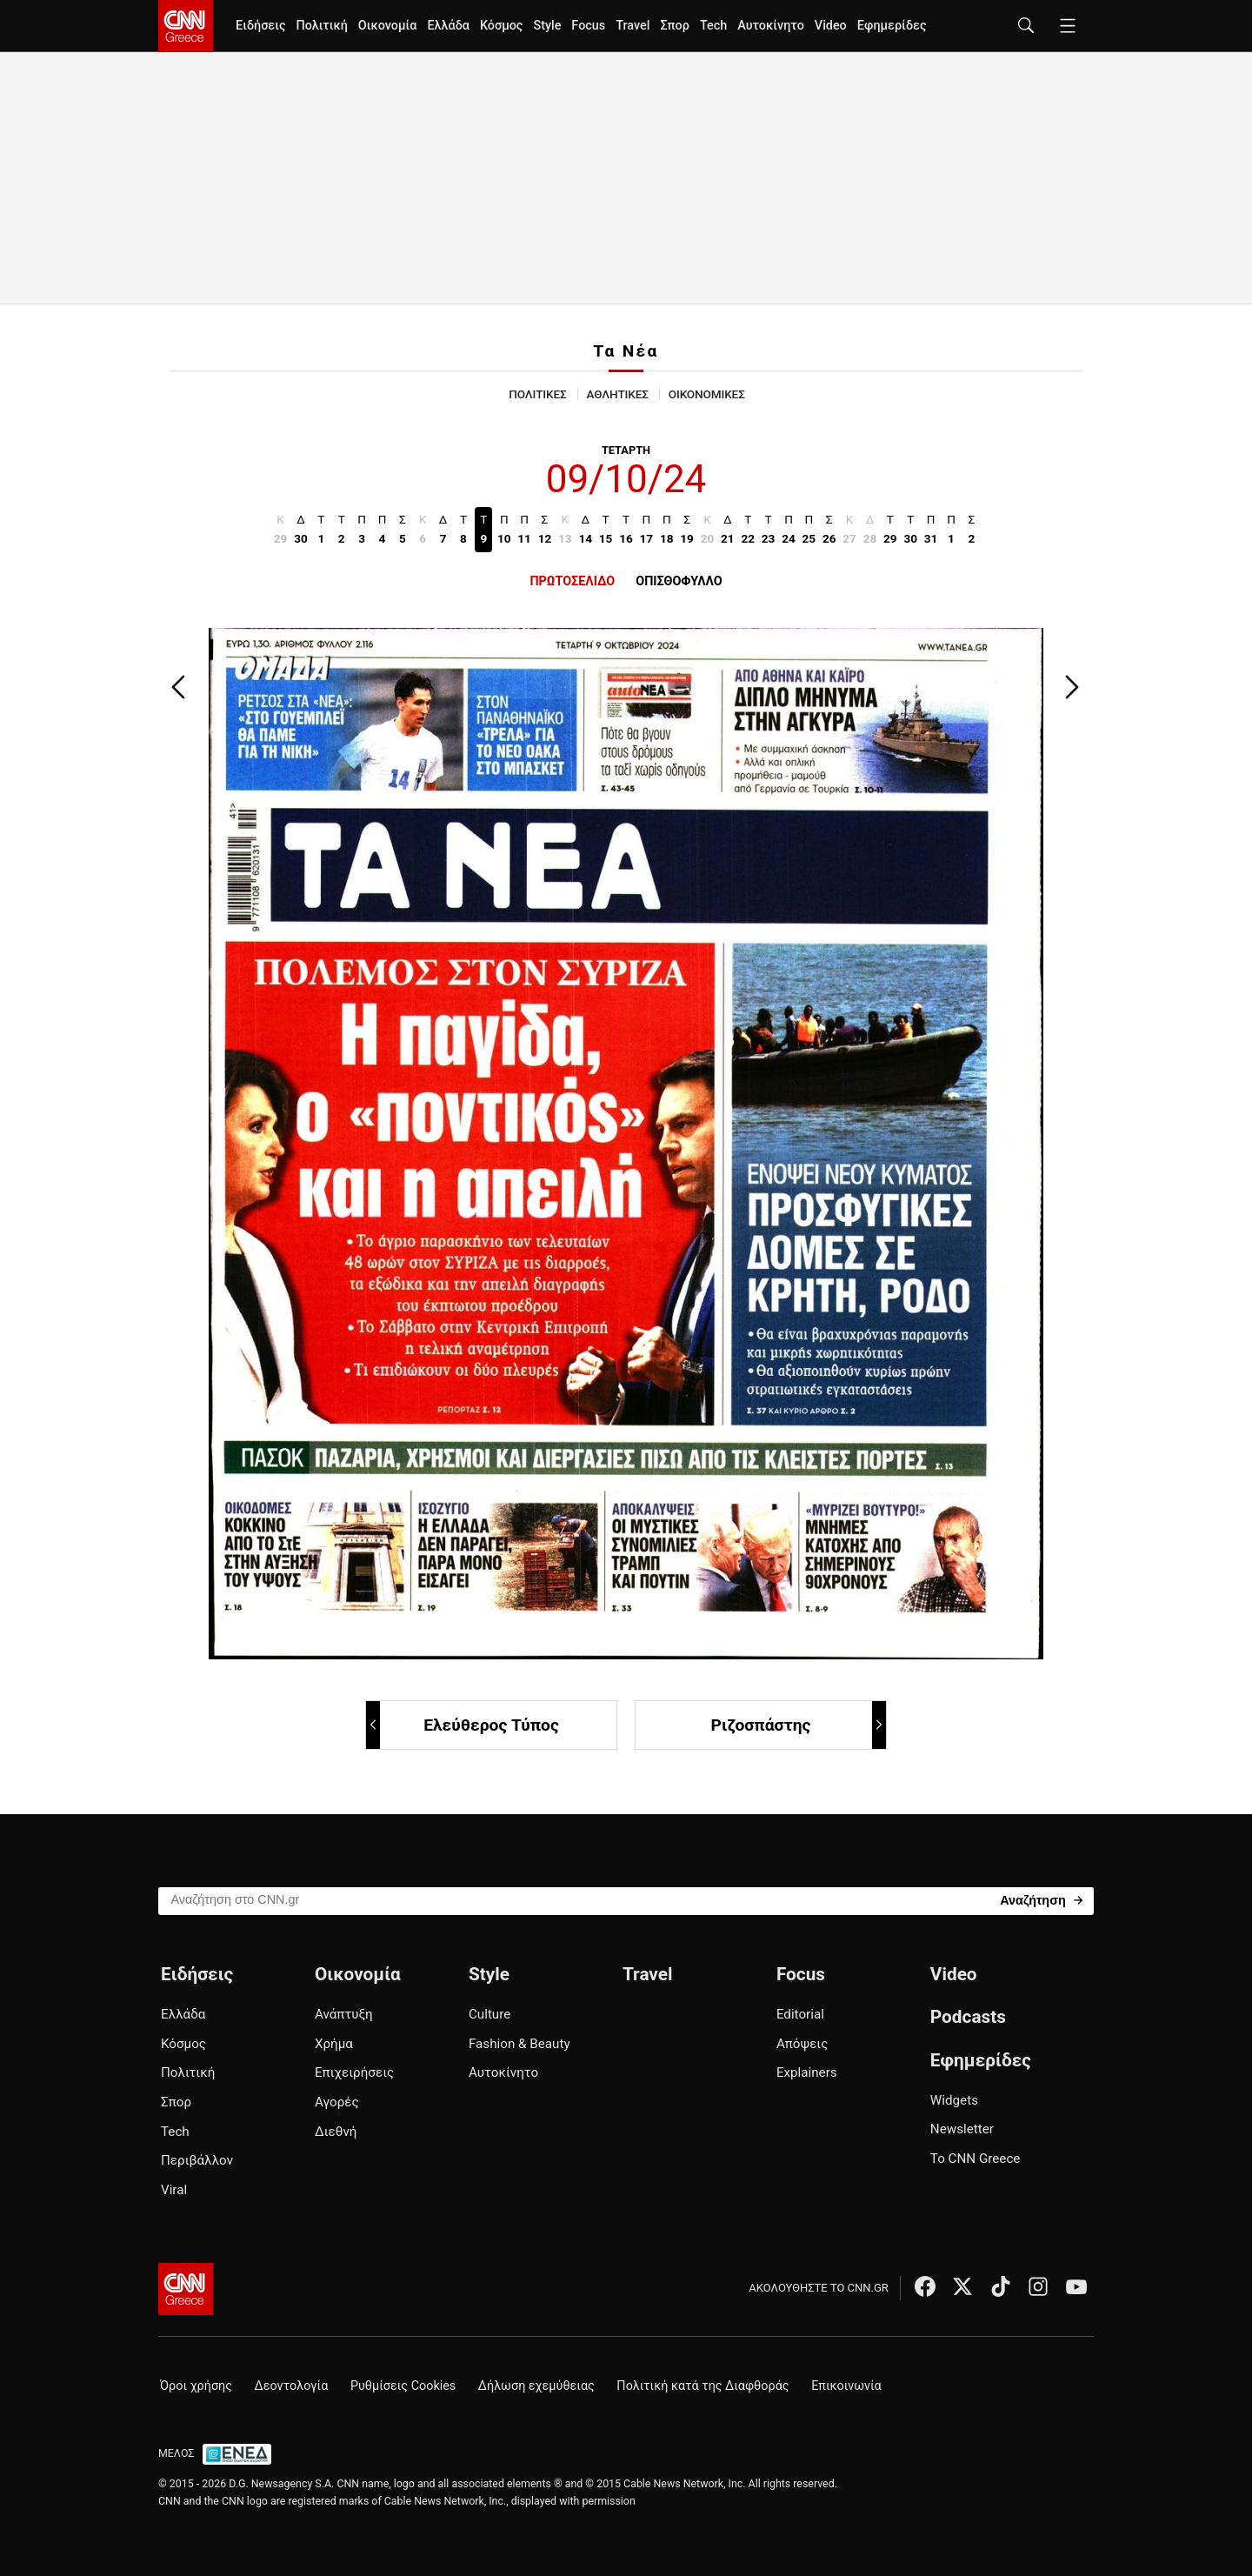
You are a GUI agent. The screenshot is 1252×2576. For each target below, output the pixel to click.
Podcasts (968, 2016)
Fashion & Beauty (519, 2044)
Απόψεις (802, 2044)
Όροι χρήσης (196, 2386)
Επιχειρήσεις (354, 2072)
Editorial (800, 2014)
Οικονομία (387, 25)
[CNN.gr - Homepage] (185, 26)
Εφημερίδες (892, 25)
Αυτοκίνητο (770, 25)
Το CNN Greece (975, 2158)
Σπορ (674, 25)
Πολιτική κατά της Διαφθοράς (702, 2386)
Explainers (806, 2072)
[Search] (1041, 1899)
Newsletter (962, 2129)
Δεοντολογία (292, 2386)
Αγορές (337, 2102)
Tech (713, 25)
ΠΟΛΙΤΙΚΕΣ (537, 394)
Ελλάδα (448, 25)
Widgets (954, 2100)
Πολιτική (321, 25)
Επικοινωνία (846, 2386)
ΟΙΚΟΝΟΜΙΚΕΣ (707, 394)
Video (831, 25)
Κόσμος (501, 25)
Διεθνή (335, 2131)
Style (547, 25)
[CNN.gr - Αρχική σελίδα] (185, 2289)
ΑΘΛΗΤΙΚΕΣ (618, 394)
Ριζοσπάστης (797, 1725)
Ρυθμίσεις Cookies (403, 2386)
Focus (588, 25)
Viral (174, 2190)
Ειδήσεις (260, 25)
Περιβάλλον (197, 2160)
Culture (489, 2014)
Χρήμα (334, 2044)
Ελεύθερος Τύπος (463, 1725)
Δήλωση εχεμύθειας (536, 2386)
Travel (632, 25)
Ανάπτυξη (344, 2014)
